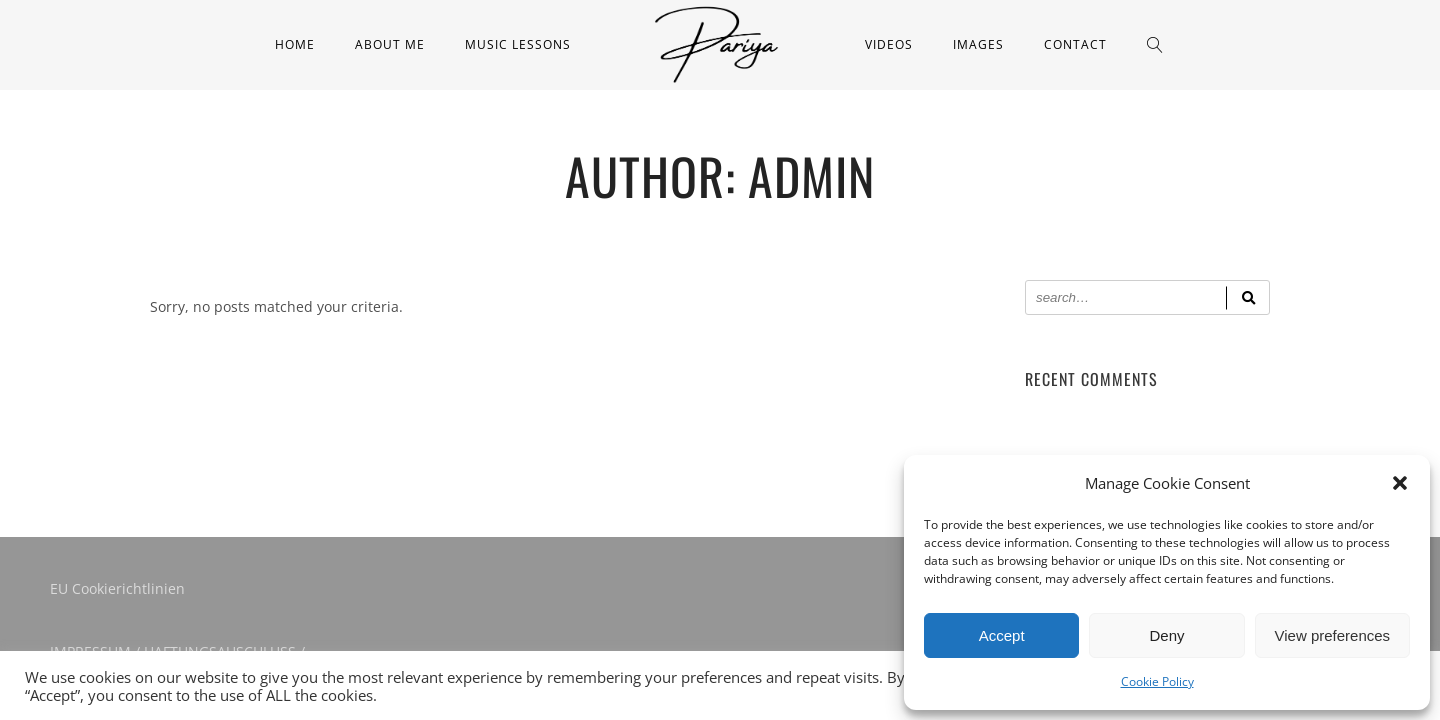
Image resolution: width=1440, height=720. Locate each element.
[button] (1400, 483)
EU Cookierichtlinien (117, 588)
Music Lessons (518, 44)
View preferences (1333, 635)
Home (295, 44)
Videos (889, 44)
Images (978, 44)
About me (390, 44)
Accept (1002, 635)
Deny (1166, 635)
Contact (1075, 44)
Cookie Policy (1157, 681)
